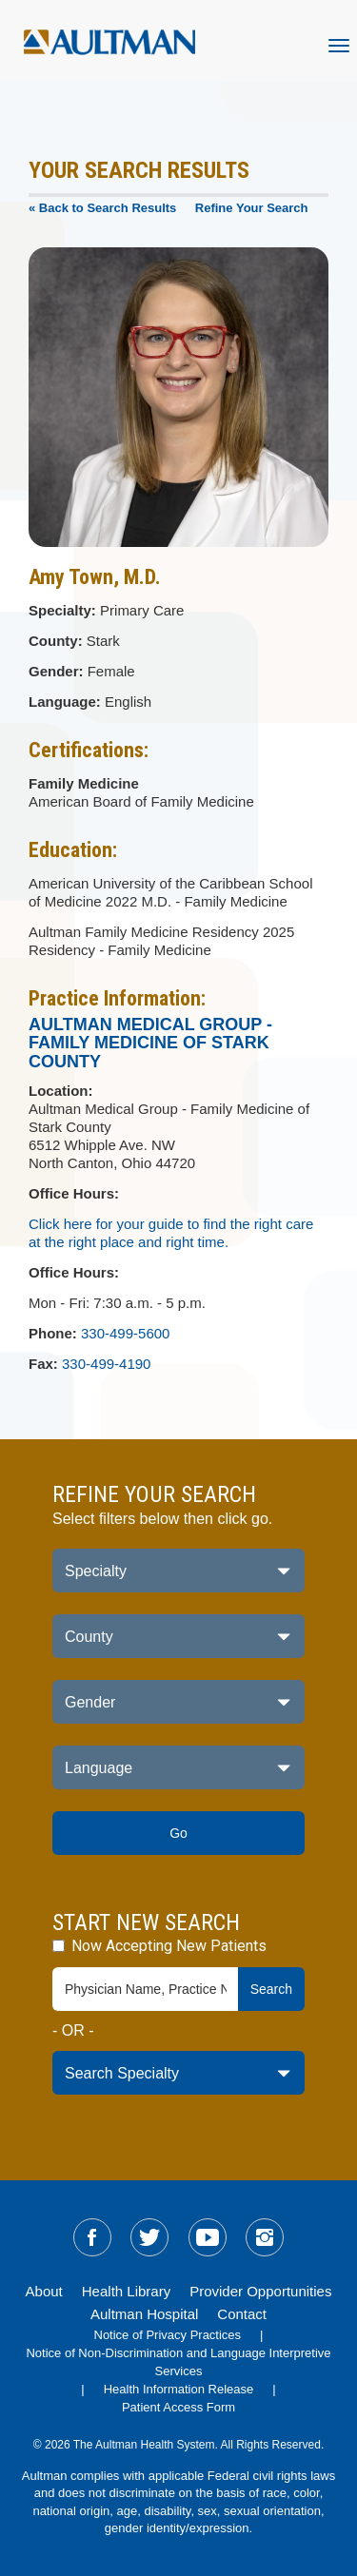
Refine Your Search (251, 208)
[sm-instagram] (265, 2237)
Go (178, 1833)
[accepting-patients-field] (58, 1946)
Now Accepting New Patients (159, 1946)
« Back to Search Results (102, 208)
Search (271, 1989)
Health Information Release (179, 2389)
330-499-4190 (106, 1364)
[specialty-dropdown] (178, 1570)
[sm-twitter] (149, 2237)
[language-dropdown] (178, 1767)
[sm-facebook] (92, 2237)
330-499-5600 (125, 1333)
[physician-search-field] (145, 1989)
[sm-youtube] (207, 2237)
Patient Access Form (178, 2407)
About (44, 2291)
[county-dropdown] (178, 1636)
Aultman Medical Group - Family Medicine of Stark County (150, 1043)
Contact (242, 2314)
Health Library (126, 2291)
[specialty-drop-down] (178, 2073)
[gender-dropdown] (178, 1702)
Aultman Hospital (144, 2314)
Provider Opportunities (260, 2291)
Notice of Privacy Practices (168, 2335)
